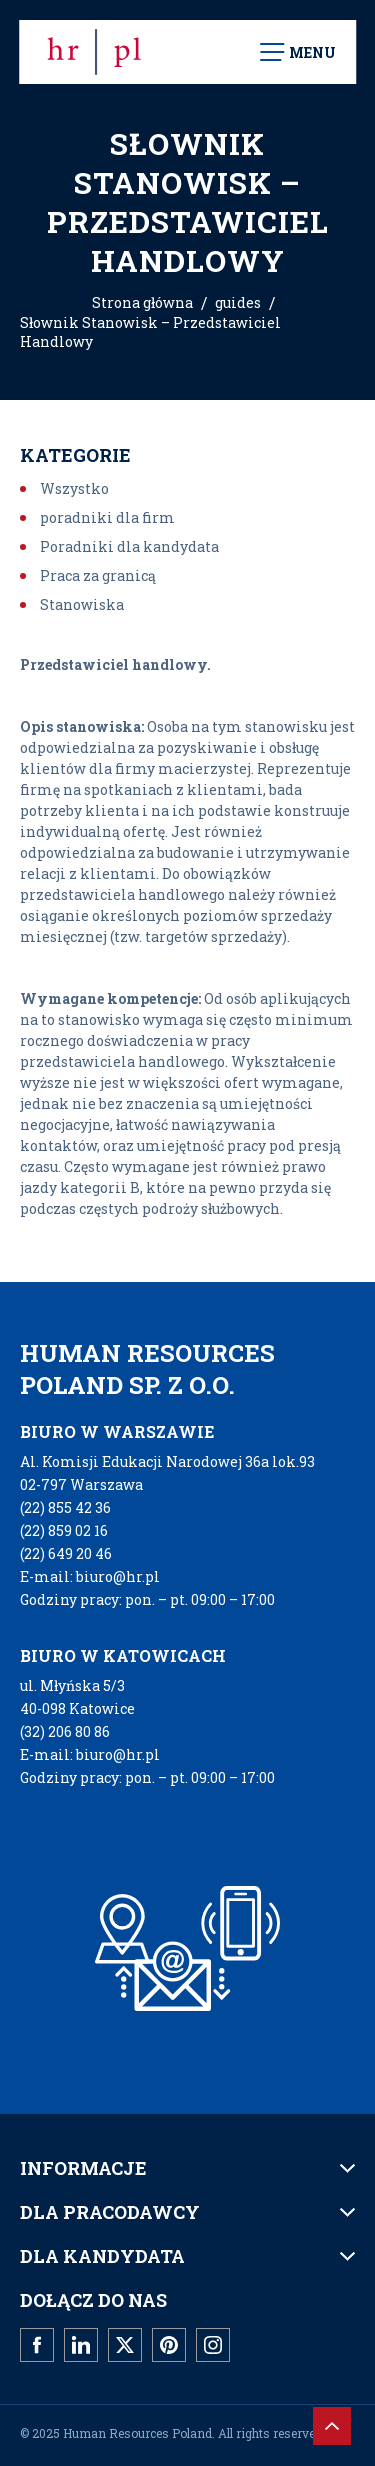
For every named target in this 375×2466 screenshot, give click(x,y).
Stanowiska (82, 604)
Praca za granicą (98, 575)
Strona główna (142, 302)
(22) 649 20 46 (66, 1553)
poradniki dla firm (107, 517)
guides (238, 302)
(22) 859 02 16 (64, 1530)
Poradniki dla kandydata (129, 546)
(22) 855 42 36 (65, 1507)
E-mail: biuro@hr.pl (90, 1576)
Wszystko (74, 488)
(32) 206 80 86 (65, 1731)
